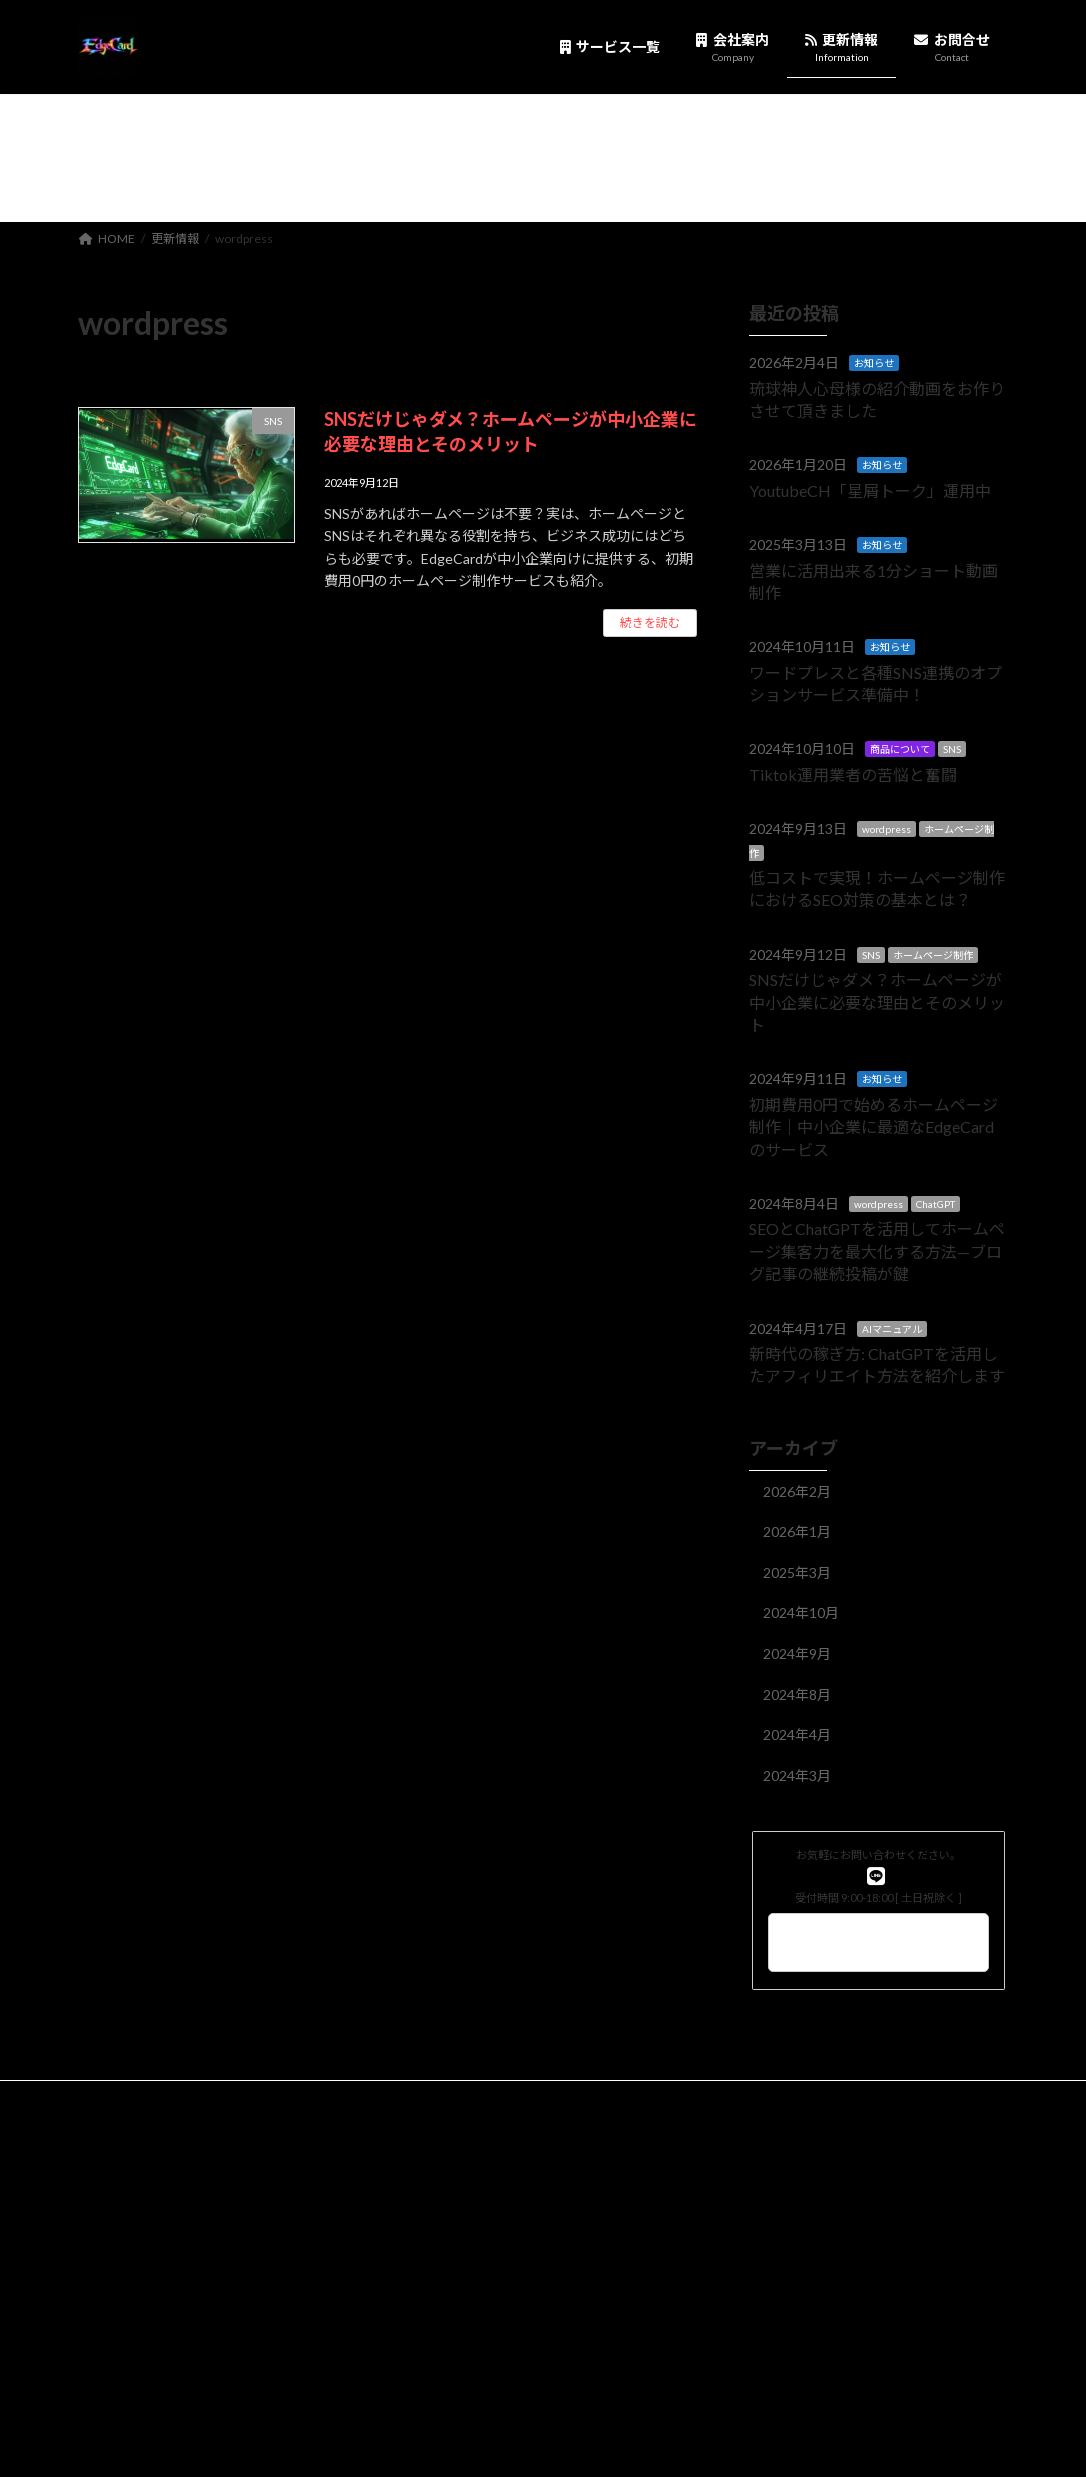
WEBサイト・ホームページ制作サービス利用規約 (229, 2110)
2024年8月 (797, 1693)
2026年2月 (797, 1490)
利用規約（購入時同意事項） (491, 2098)
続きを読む (650, 622)
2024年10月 (801, 1612)
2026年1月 (797, 1531)
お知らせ (874, 363)
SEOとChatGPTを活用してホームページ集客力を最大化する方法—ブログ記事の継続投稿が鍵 (877, 1251)
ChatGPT (935, 1204)
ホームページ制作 (933, 954)
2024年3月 (797, 1774)
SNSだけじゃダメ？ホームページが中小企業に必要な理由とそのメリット (877, 1002)
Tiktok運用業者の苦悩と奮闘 (853, 773)
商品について (900, 749)
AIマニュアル (892, 1328)
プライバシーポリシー (157, 2098)
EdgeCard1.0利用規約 (315, 2098)
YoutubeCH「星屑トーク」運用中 (870, 489)
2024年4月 (797, 1734)
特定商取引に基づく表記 (674, 2098)
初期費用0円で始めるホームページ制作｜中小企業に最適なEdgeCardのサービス (873, 1126)
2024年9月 (797, 1653)
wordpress (886, 829)
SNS (952, 749)
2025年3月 (797, 1571)
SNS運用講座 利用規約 (461, 2110)
